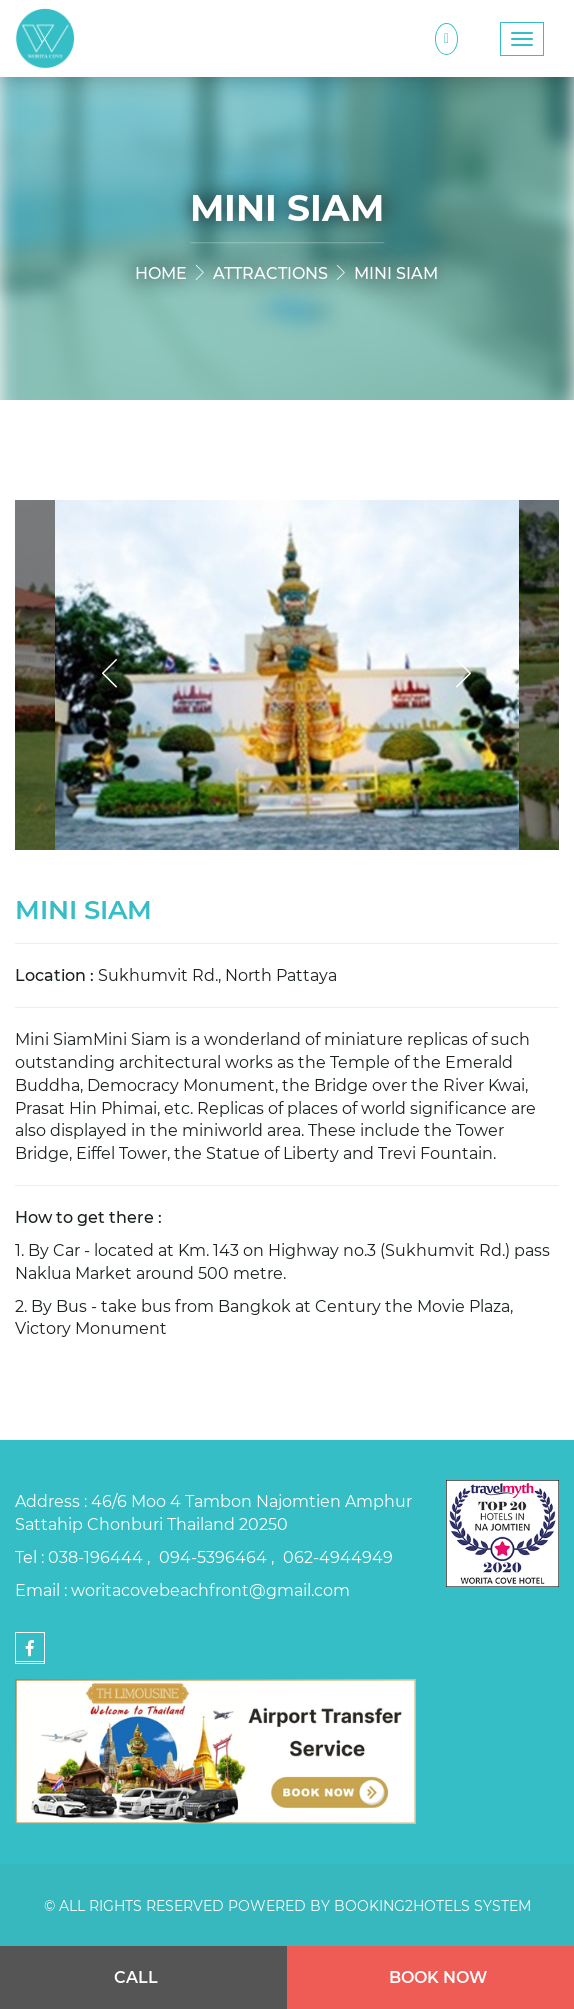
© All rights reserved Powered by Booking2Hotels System (287, 1905)
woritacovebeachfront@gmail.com (210, 1589)
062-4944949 (338, 1556)
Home (161, 272)
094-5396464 (215, 1556)
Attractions (270, 272)
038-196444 (97, 1556)
